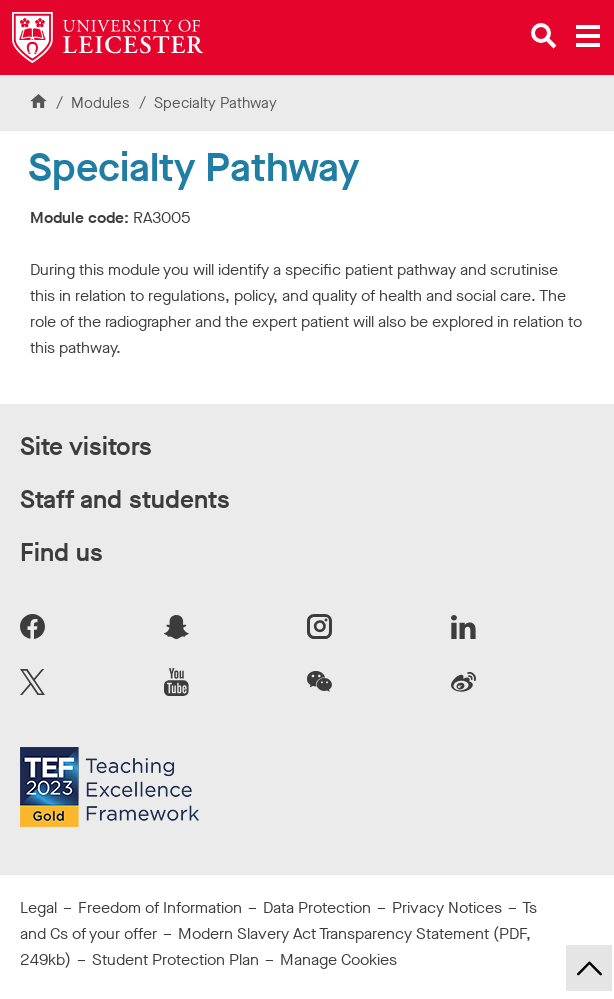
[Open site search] (544, 36)
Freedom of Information (160, 907)
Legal (38, 907)
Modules (102, 103)
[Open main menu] (588, 36)
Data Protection (317, 907)
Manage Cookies (338, 959)
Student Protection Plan (175, 959)
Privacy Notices (447, 907)
